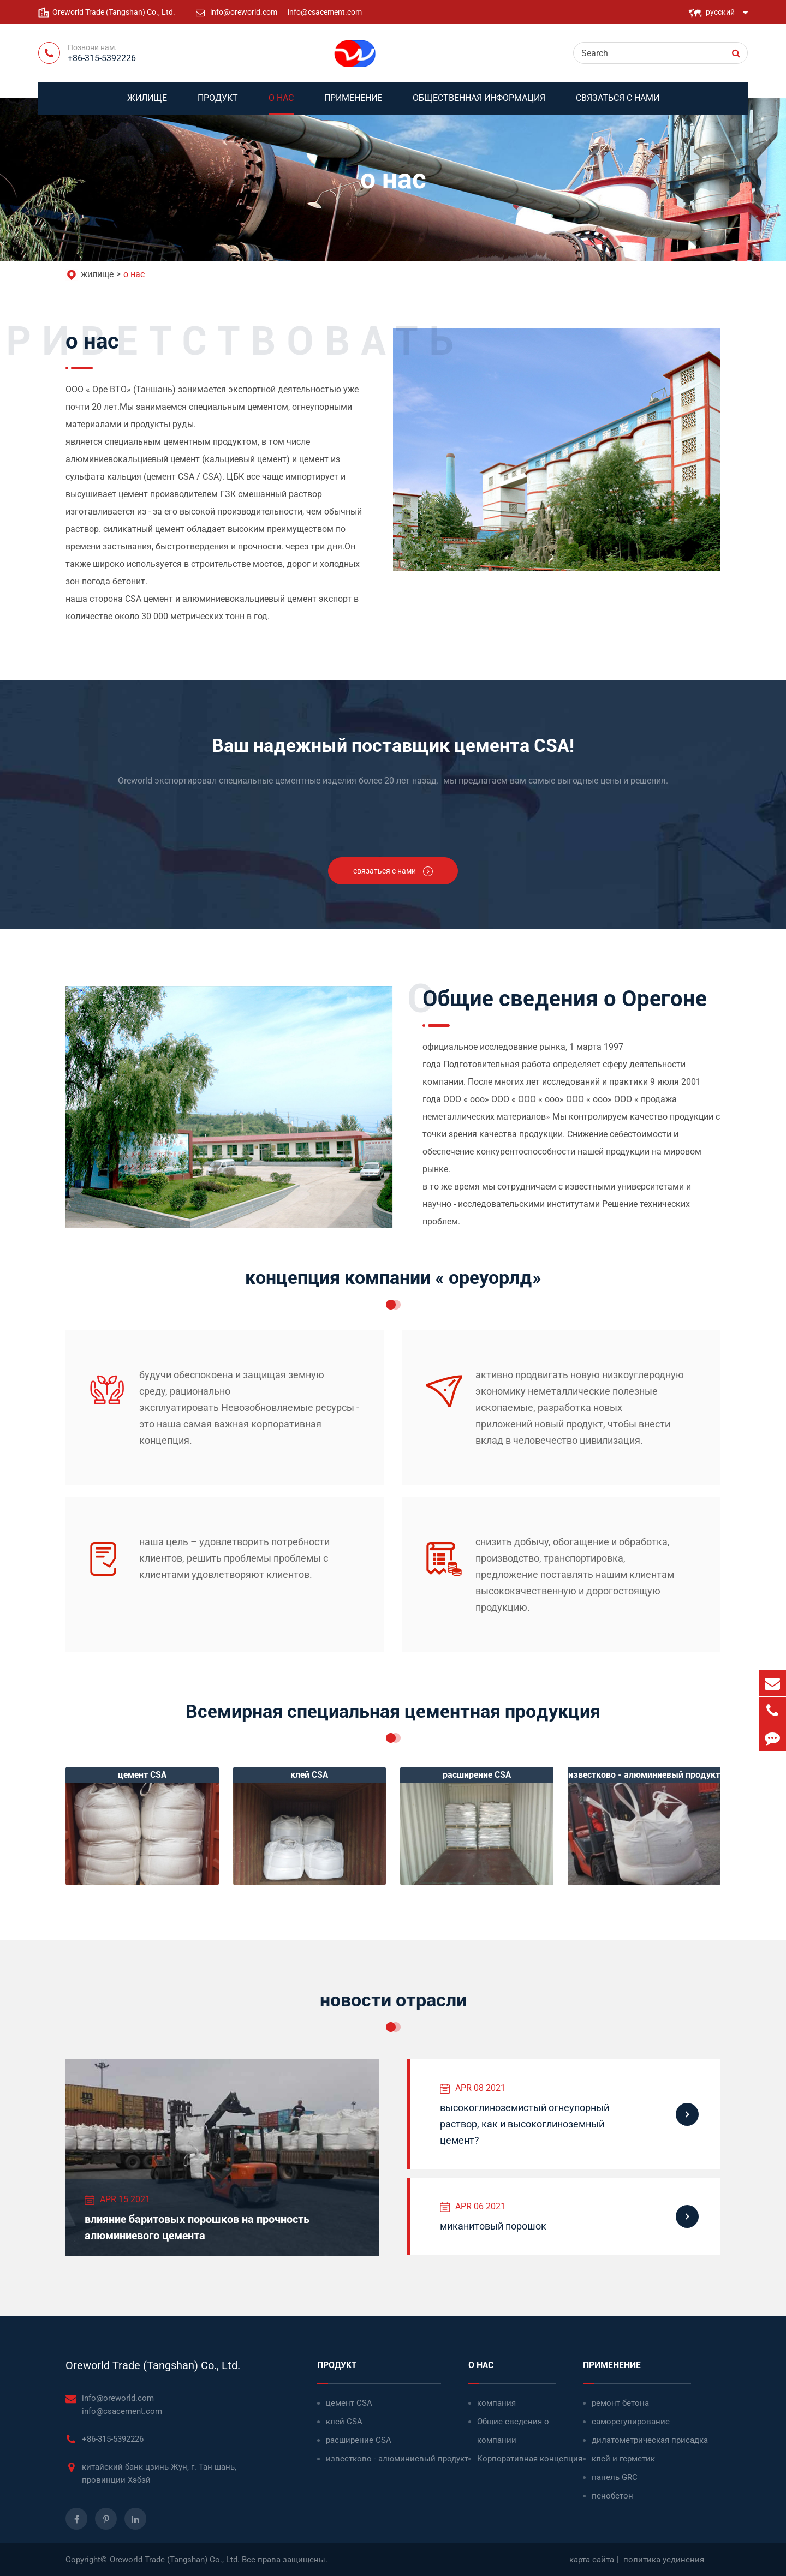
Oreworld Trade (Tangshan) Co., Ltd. (153, 2365)
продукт (218, 104)
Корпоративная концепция (529, 2459)
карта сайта (591, 2560)
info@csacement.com (325, 12)
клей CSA (344, 2421)
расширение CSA (358, 2440)
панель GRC (615, 2477)
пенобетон (612, 2496)
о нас (281, 104)
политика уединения (663, 2560)
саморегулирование (631, 2421)
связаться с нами (617, 104)
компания (496, 2403)
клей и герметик (623, 2459)
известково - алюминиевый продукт (397, 2459)
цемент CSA (349, 2403)
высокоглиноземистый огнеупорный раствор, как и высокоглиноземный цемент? (524, 2124)
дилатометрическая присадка (650, 2440)
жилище (147, 104)
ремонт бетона (620, 2403)
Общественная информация (479, 104)
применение (353, 104)
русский (720, 12)
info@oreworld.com (244, 12)
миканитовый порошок (493, 2226)
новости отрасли (393, 2000)
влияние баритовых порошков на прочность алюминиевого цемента (197, 2227)
